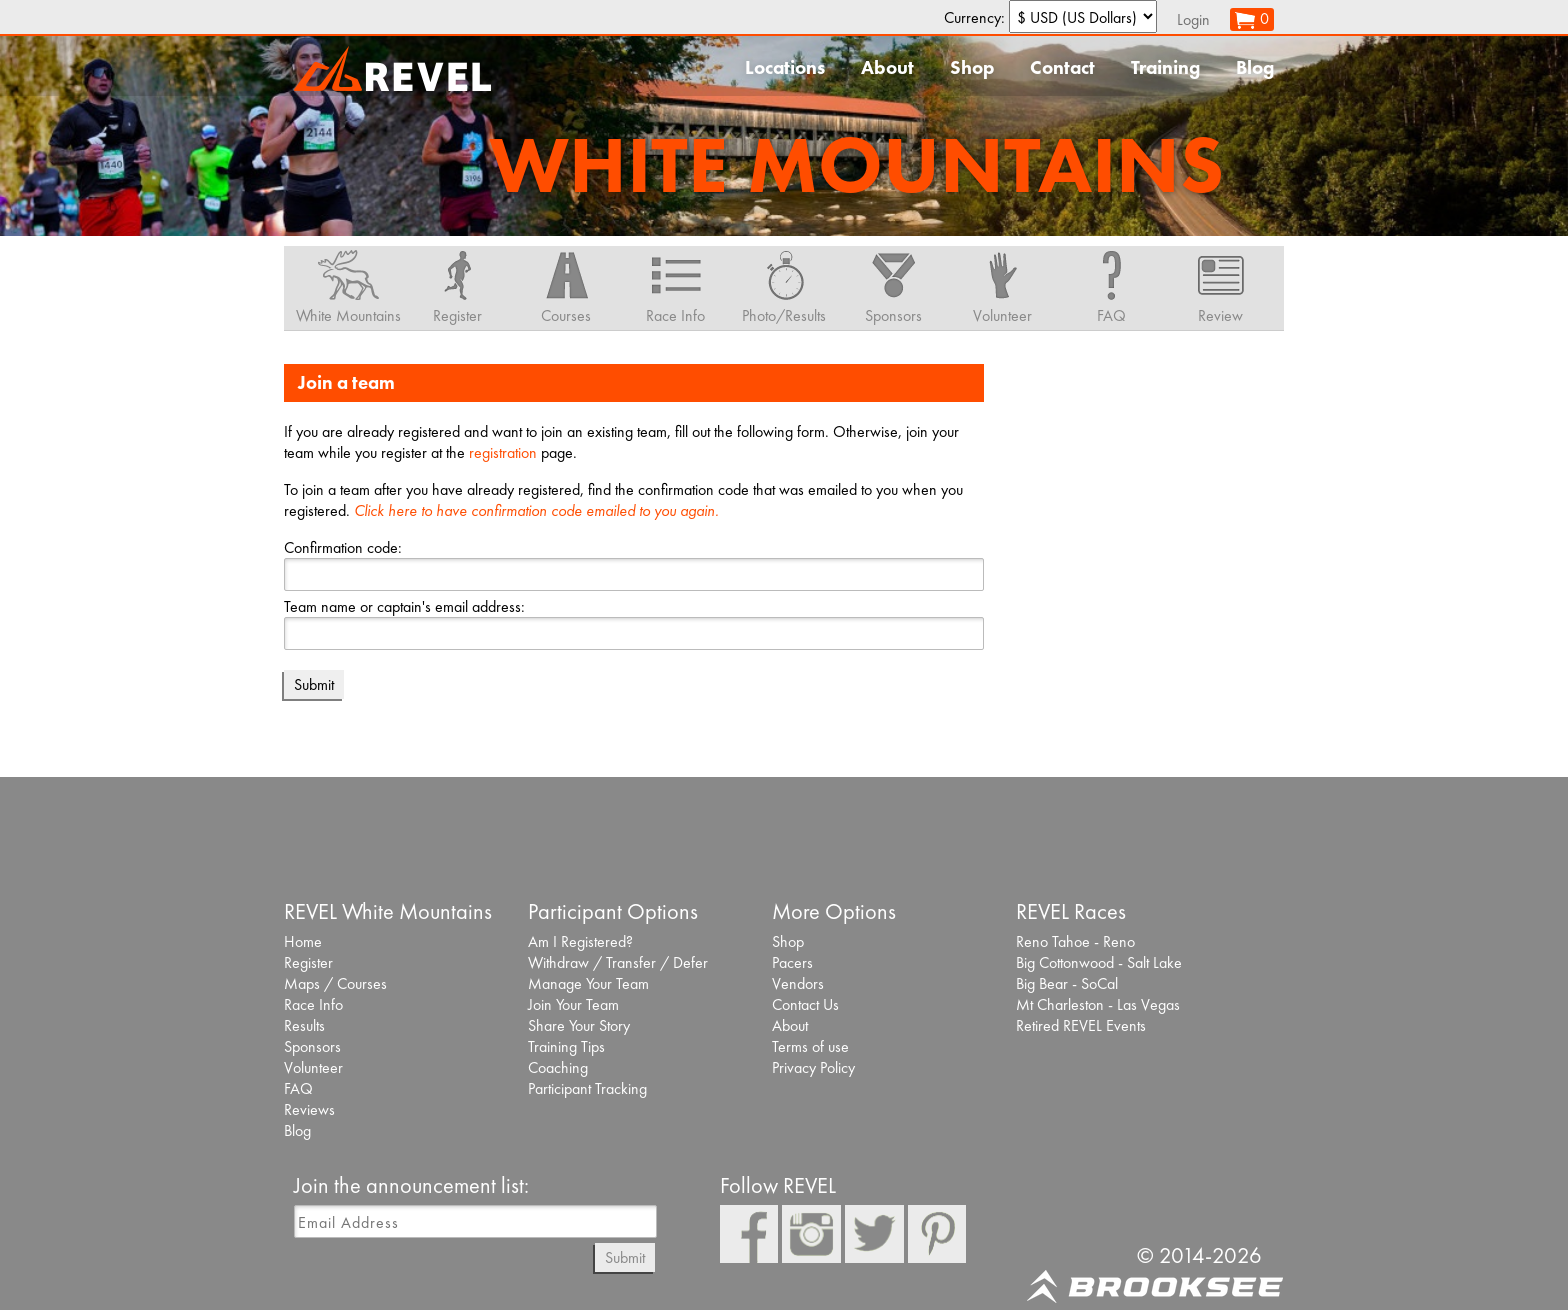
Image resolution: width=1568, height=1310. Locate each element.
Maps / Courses (335, 983)
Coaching (558, 1067)
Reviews (309, 1109)
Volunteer (313, 1067)
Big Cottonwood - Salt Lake (1099, 962)
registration (503, 452)
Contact (1062, 67)
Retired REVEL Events (1081, 1025)
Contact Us (805, 1004)
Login (1193, 19)
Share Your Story (579, 1025)
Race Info (313, 1004)
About (887, 67)
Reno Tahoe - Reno (1075, 941)
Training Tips (566, 1046)
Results (304, 1025)
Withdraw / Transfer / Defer (618, 962)
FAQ (298, 1088)
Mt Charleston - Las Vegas (1098, 1004)
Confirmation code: (343, 547)
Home (303, 941)
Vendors (798, 983)
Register (308, 962)
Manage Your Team (588, 983)
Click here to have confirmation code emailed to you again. (536, 510)
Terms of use (810, 1046)
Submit (625, 1257)
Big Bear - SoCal (1067, 983)
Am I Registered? (580, 941)
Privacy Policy (813, 1067)
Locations (785, 67)
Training (1165, 67)
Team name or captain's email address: (404, 606)
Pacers (792, 962)
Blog (1255, 67)
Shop (972, 67)
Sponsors (312, 1046)
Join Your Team (573, 1004)
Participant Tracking (587, 1088)
